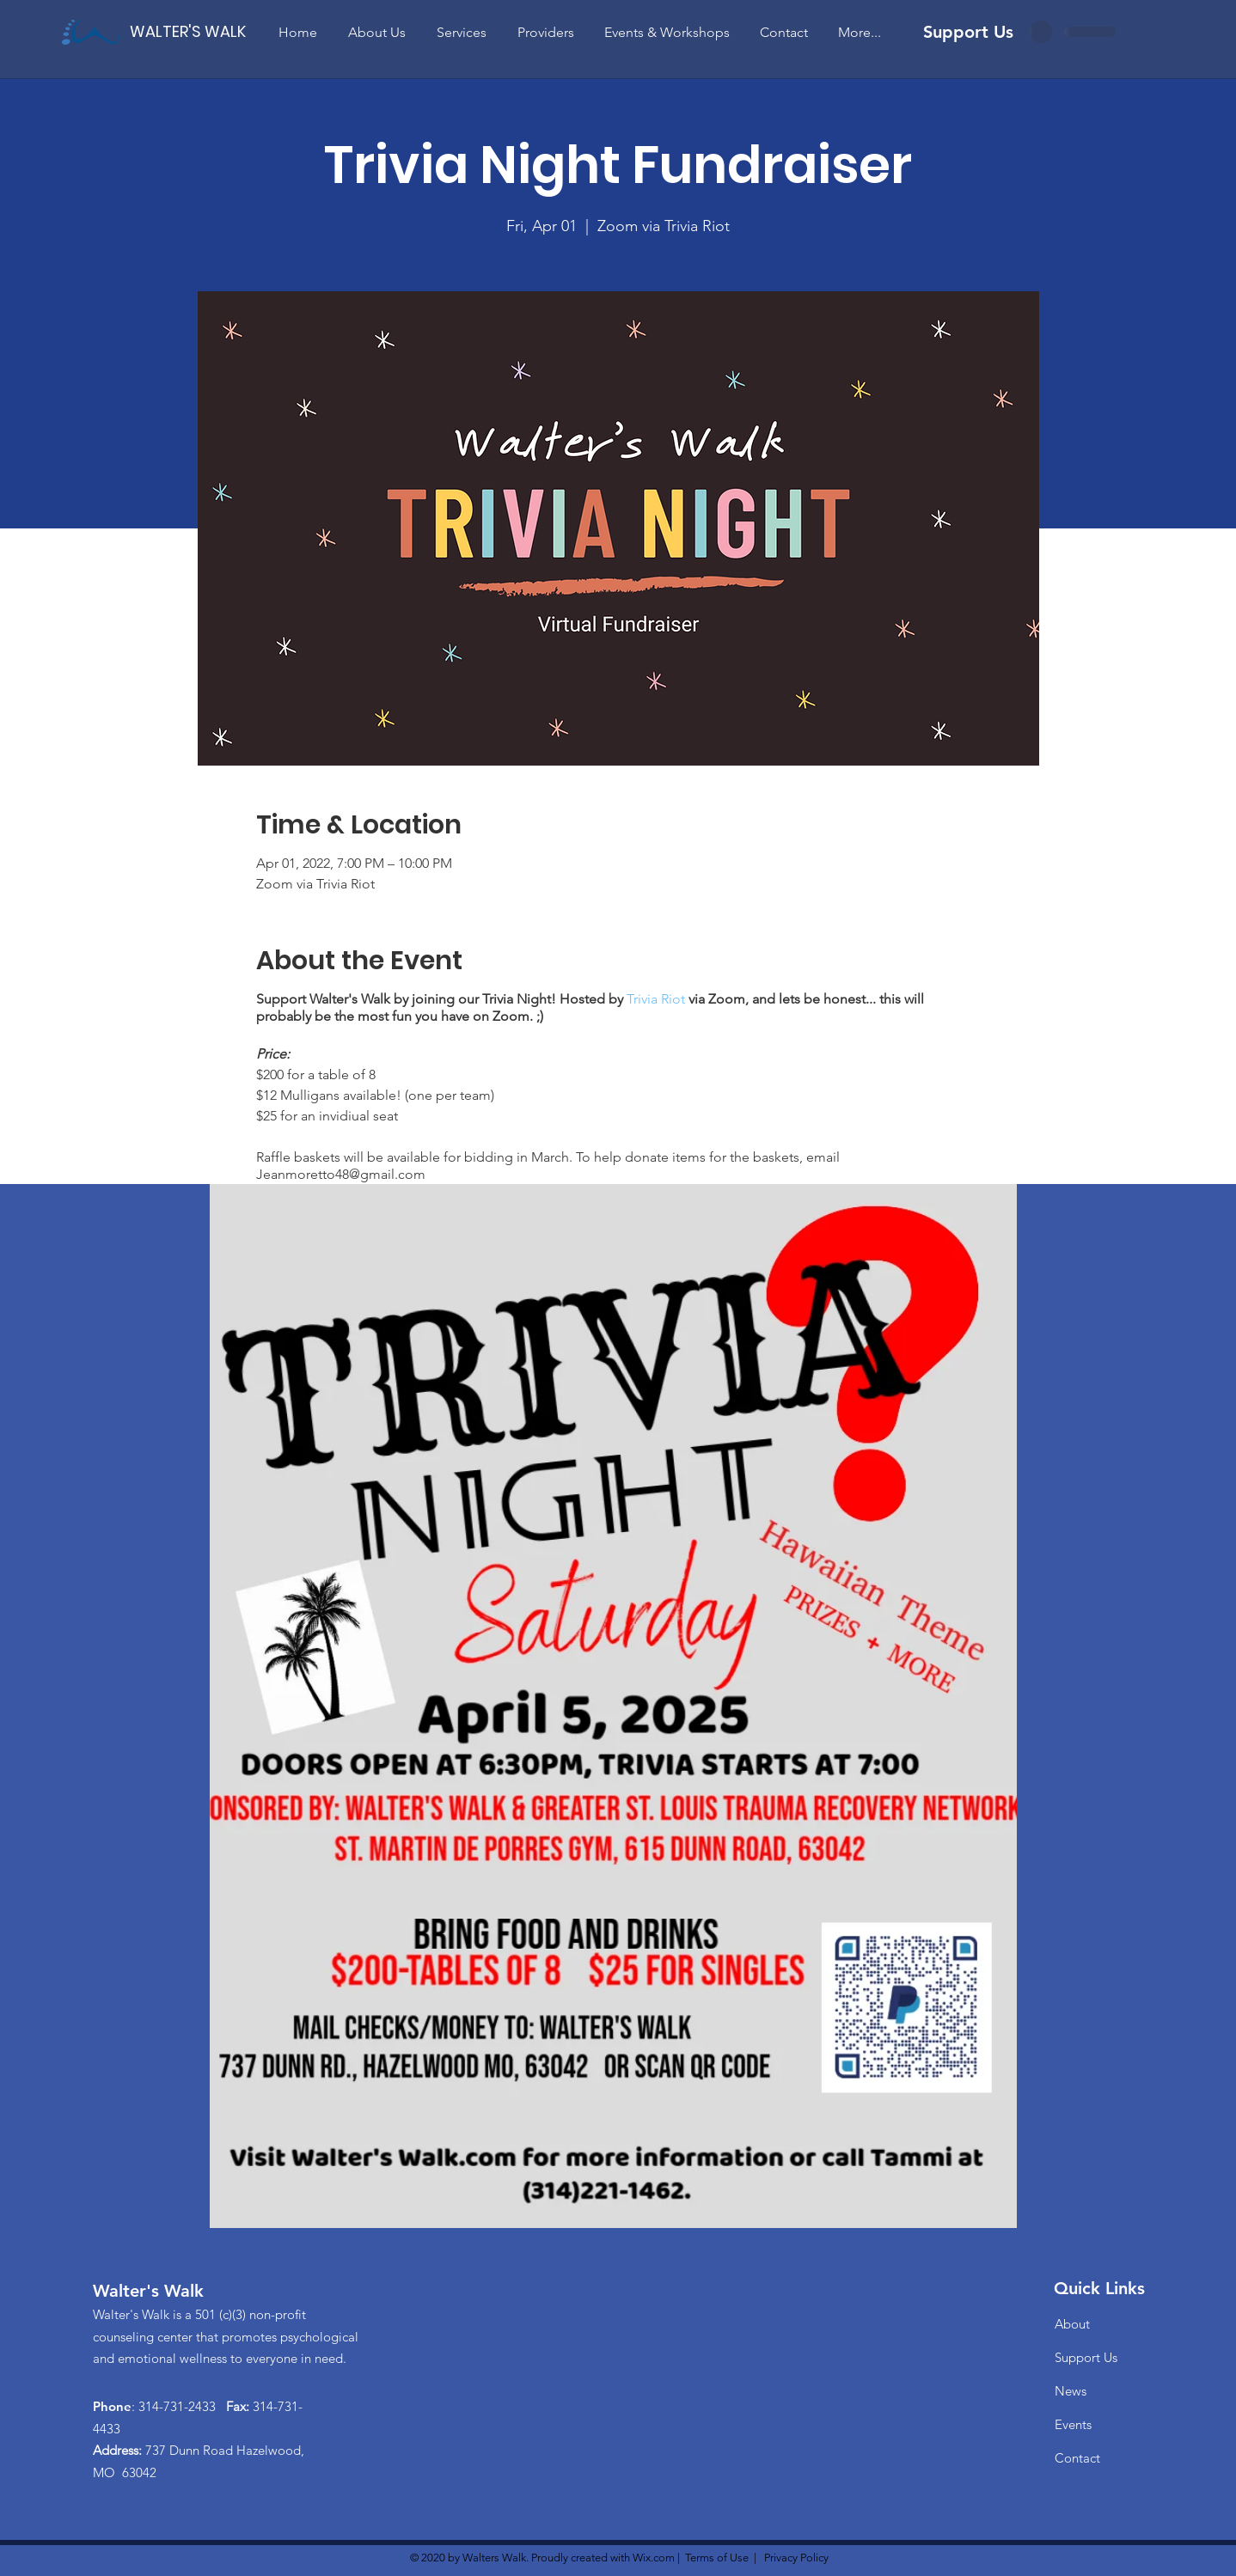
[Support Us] (968, 31)
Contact (1077, 2458)
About (1072, 2324)
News (1070, 2391)
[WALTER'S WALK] (188, 31)
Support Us (1086, 2357)
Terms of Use (717, 2557)
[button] (377, 32)
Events (1073, 2424)
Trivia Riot (656, 999)
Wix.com (654, 2557)
